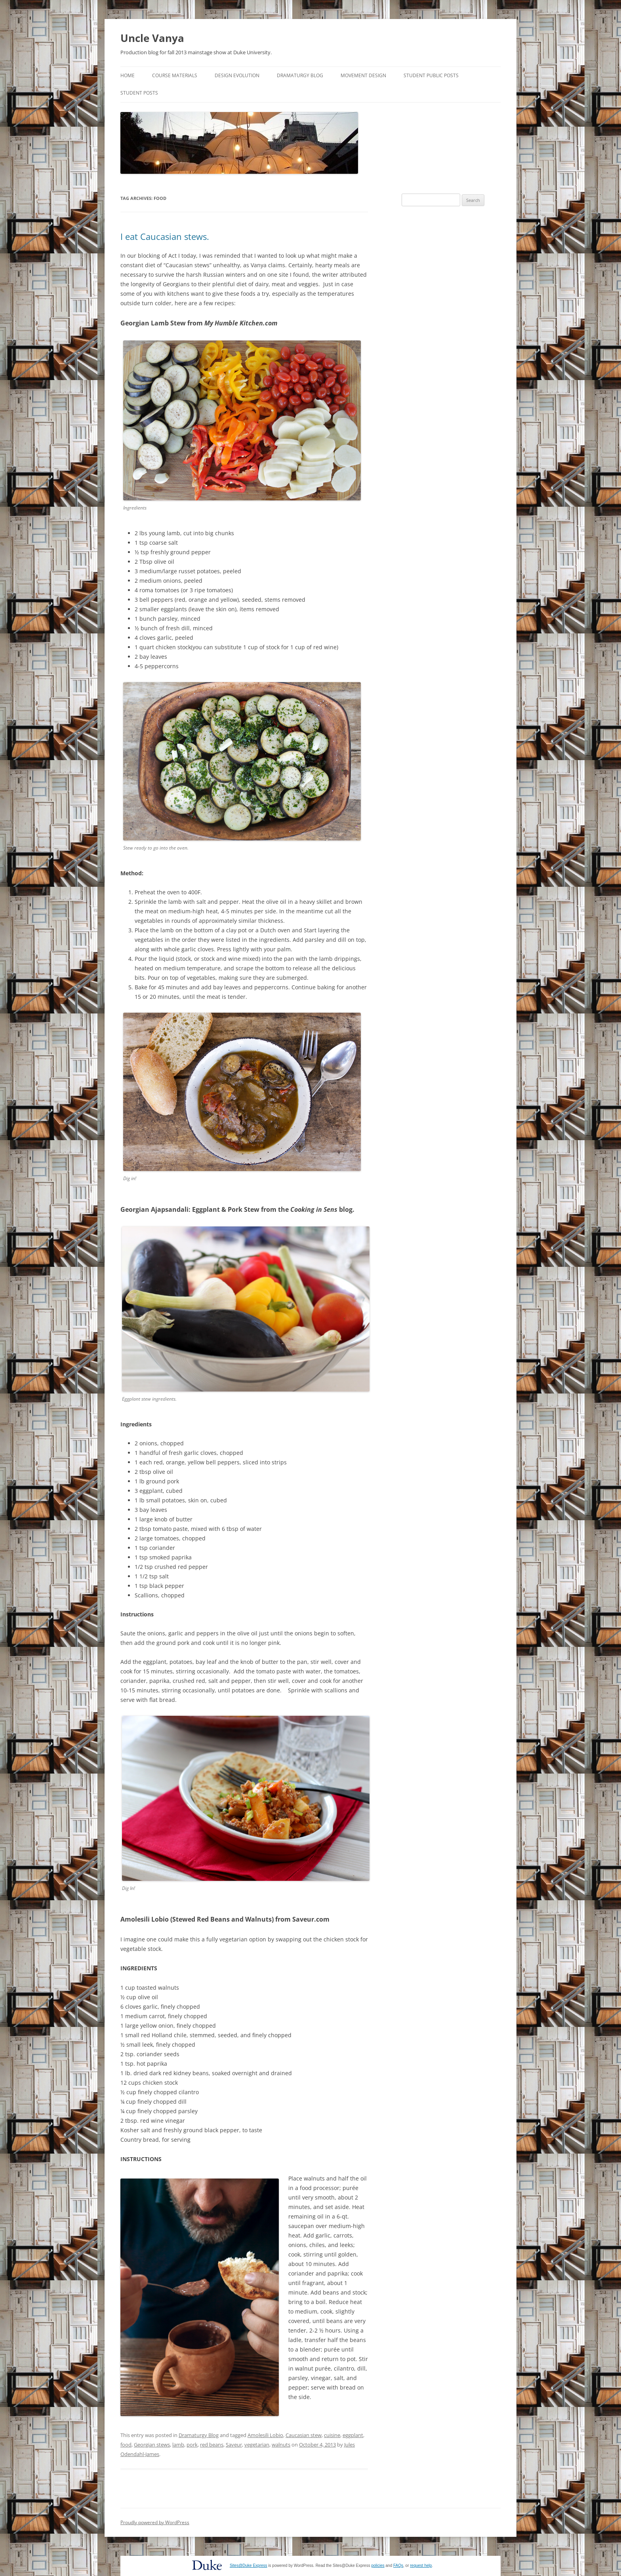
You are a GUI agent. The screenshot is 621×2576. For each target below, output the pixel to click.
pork (192, 2444)
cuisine (332, 2435)
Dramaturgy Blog (300, 75)
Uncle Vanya (152, 38)
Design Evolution (237, 75)
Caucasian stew (304, 2435)
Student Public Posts (431, 75)
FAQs (398, 2565)
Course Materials (174, 75)
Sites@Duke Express (248, 2565)
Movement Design (363, 75)
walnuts (281, 2444)
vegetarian (256, 2444)
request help (421, 2565)
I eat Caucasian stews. (164, 236)
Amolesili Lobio (265, 2435)
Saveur (234, 2444)
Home (127, 75)
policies (377, 2565)
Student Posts (139, 92)
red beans (211, 2444)
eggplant (353, 2435)
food (125, 2444)
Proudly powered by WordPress (154, 2522)
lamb (178, 2444)
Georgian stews (152, 2444)
